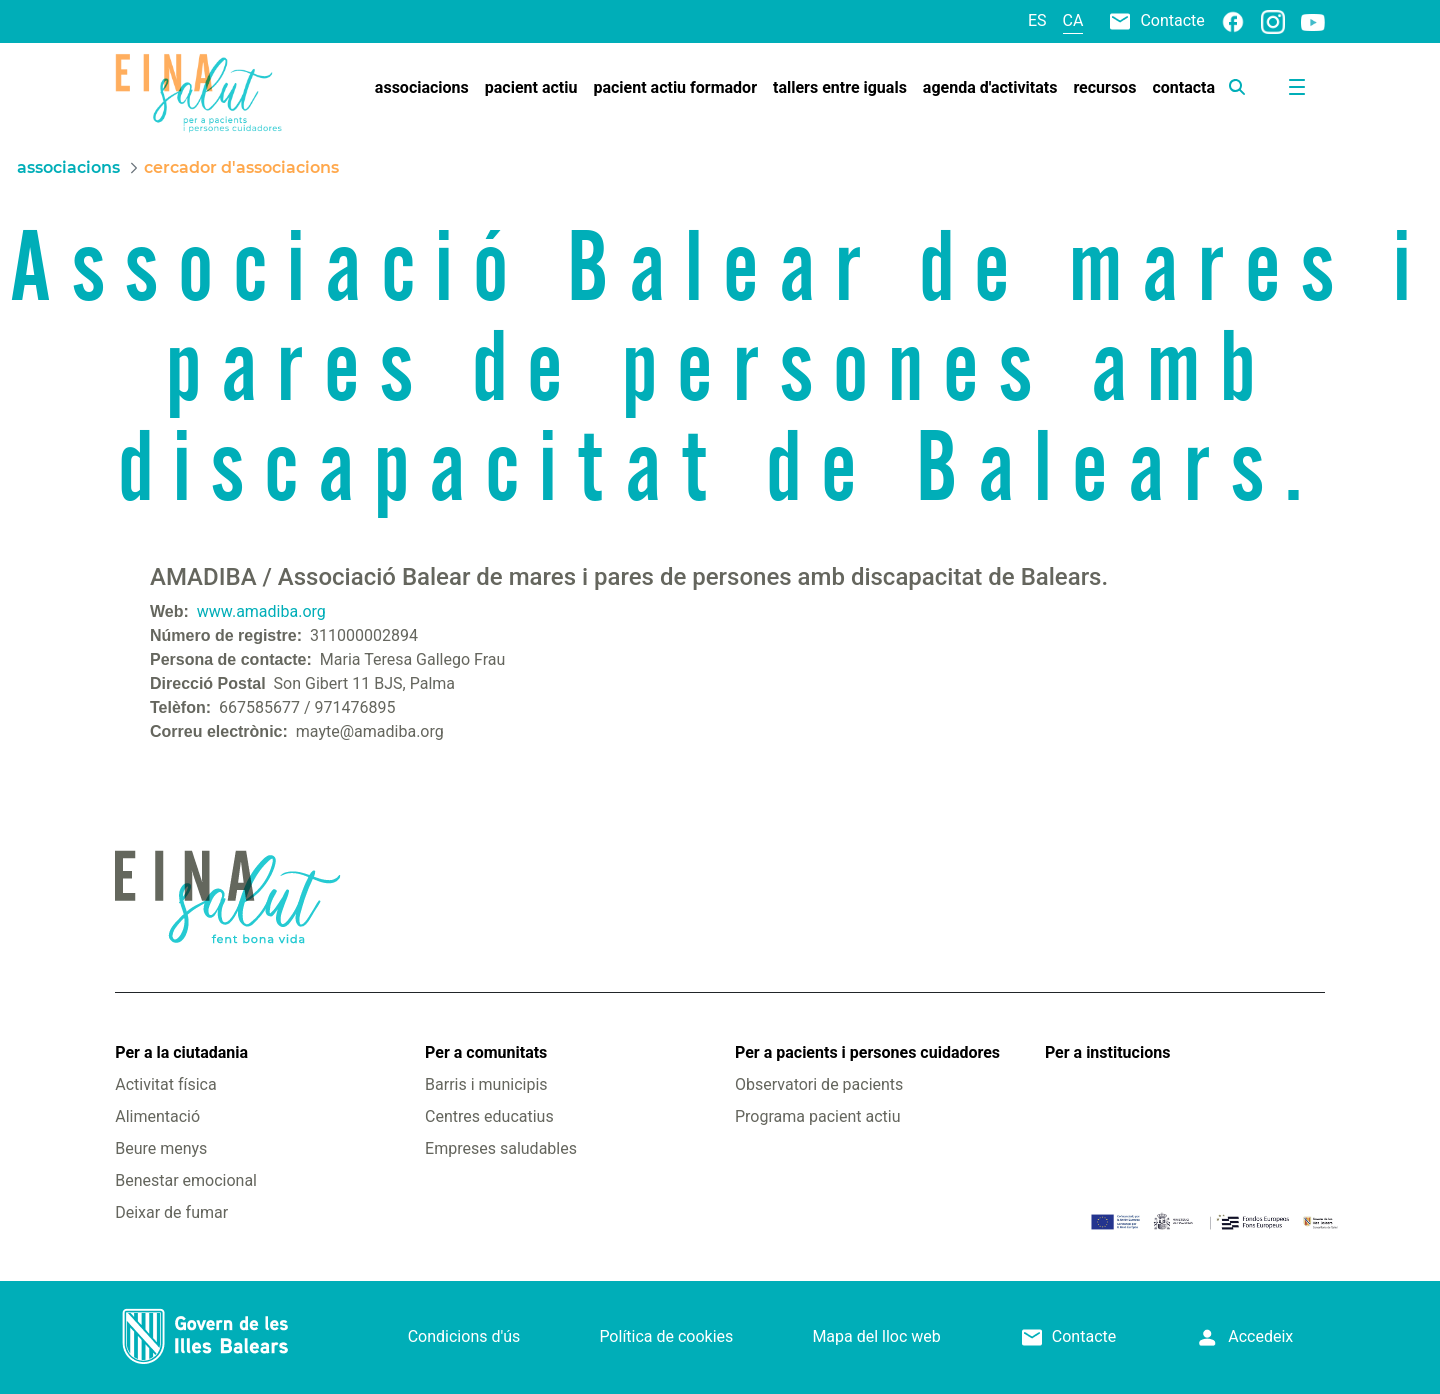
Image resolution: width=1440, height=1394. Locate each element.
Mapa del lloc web (876, 1336)
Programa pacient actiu (817, 1116)
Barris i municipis (486, 1084)
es (1037, 20)
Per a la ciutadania (181, 1052)
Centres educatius (489, 1116)
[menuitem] (422, 88)
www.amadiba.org (261, 611)
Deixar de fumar (171, 1212)
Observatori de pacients (819, 1084)
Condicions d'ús (464, 1336)
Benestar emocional (186, 1180)
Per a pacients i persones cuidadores (867, 1052)
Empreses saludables (501, 1148)
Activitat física (165, 1084)
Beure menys (161, 1148)
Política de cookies (666, 1336)
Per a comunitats (486, 1052)
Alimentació (157, 1116)
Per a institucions (1107, 1052)
